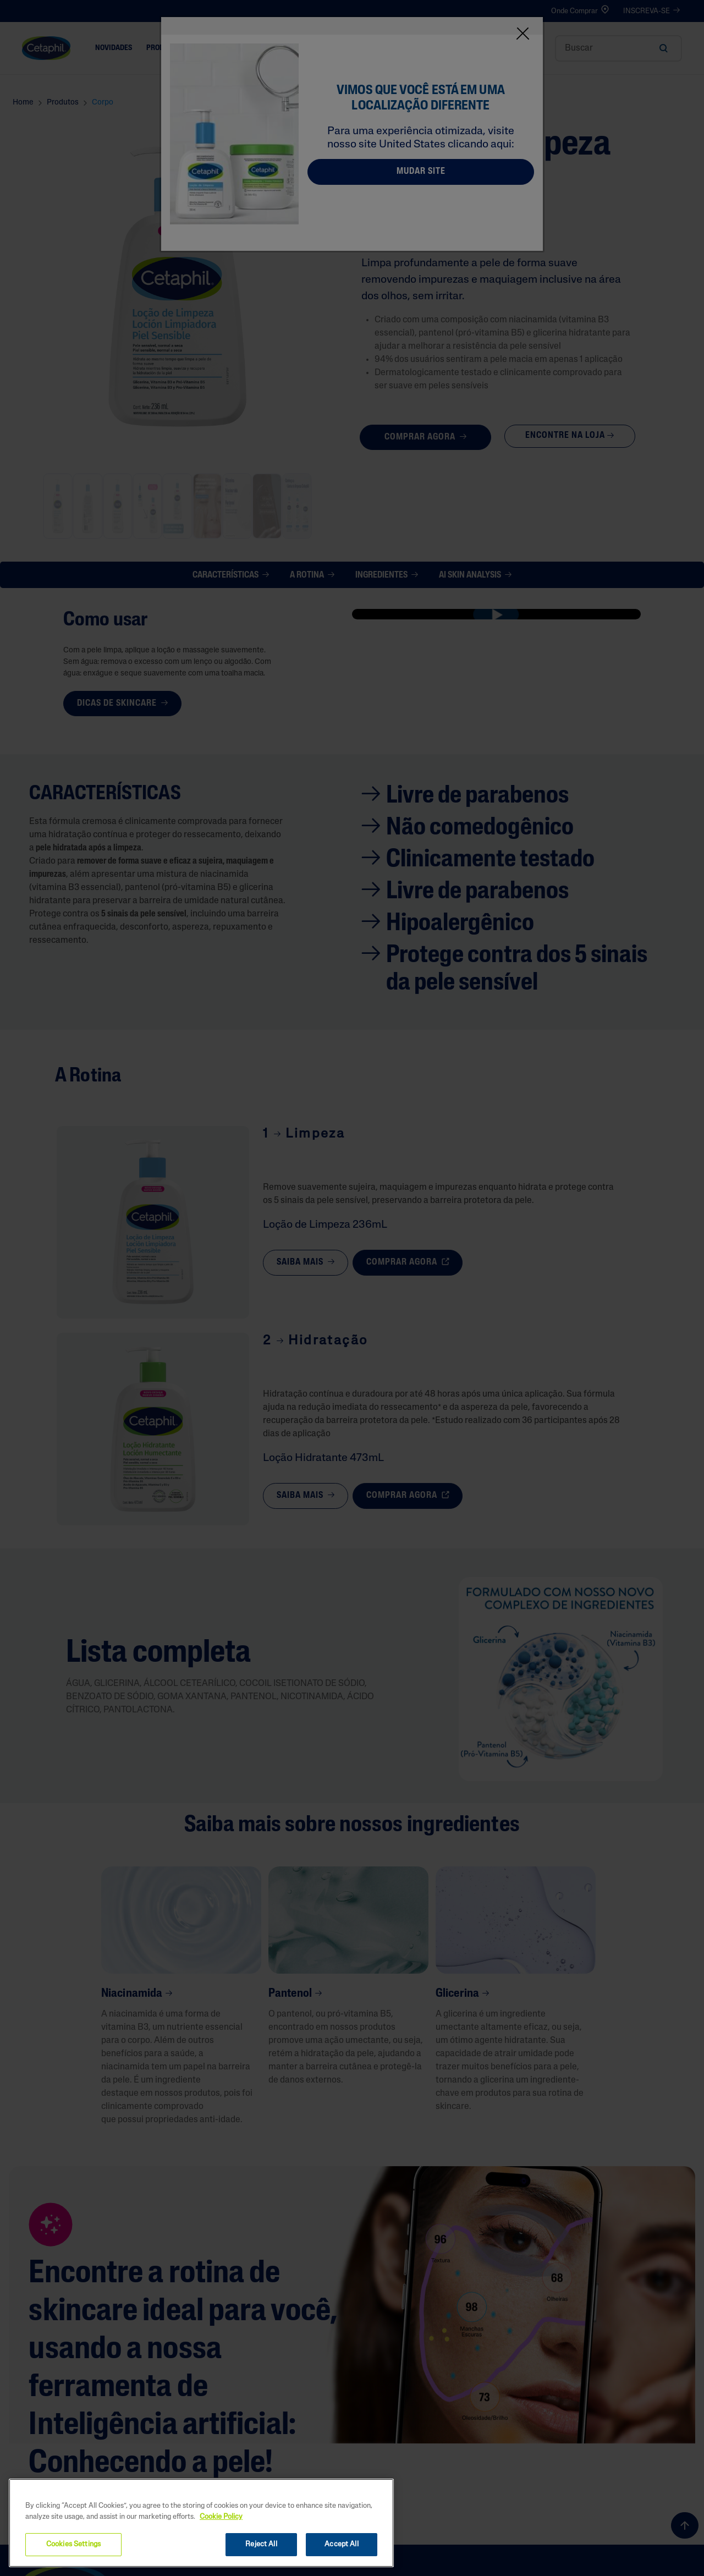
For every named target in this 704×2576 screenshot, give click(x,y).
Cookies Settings (73, 2544)
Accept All (341, 2544)
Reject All (261, 2544)
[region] (201, 2523)
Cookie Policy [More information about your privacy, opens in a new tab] (221, 2516)
